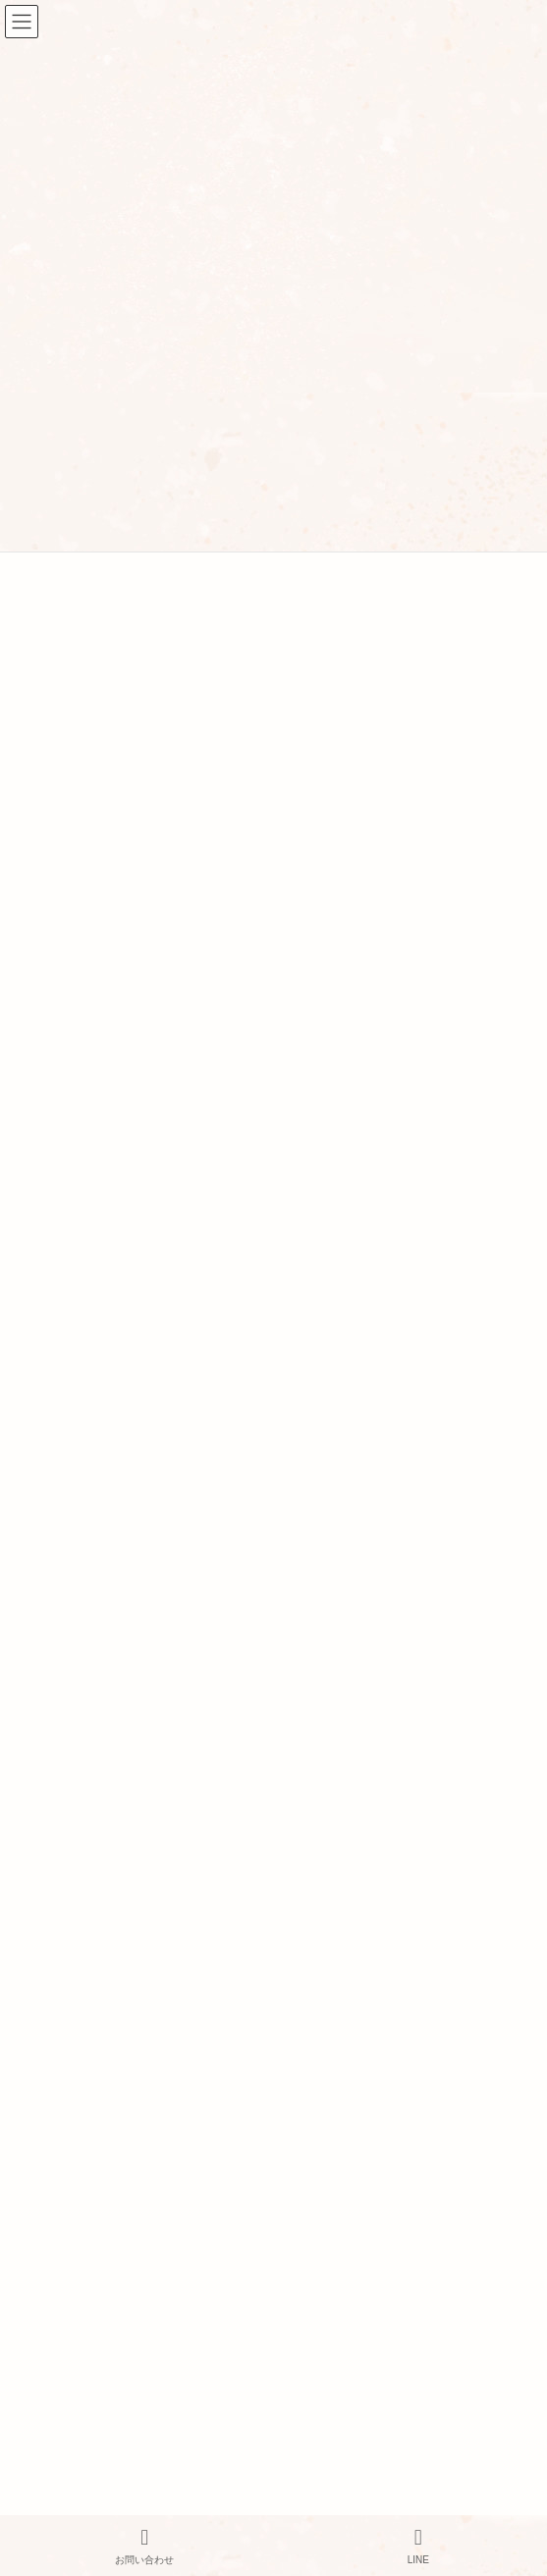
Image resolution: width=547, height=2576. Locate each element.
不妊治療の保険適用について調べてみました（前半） (180, 1278)
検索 (447, 579)
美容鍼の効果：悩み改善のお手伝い (125, 1416)
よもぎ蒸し (50, 2204)
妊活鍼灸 (43, 2137)
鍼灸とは (43, 2298)
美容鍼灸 (43, 2161)
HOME (36, 1973)
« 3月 (31, 864)
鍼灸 (29, 2114)
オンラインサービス (79, 2275)
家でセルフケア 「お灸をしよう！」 (127, 1370)
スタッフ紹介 (57, 2020)
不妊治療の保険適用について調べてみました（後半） (180, 1324)
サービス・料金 (65, 2090)
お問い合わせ (57, 2415)
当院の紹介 (50, 1997)
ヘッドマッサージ (72, 2227)
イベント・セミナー (80, 1013)
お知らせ (50, 977)
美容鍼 (44, 1116)
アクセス (43, 2044)
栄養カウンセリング (79, 2251)
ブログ (36, 2391)
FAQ (29, 2321)
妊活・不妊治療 (68, 1081)
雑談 (38, 1150)
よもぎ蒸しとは (65, 2344)
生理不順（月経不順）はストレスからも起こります (173, 1462)
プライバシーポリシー (86, 2067)
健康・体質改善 (68, 1047)
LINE (418, 2546)
